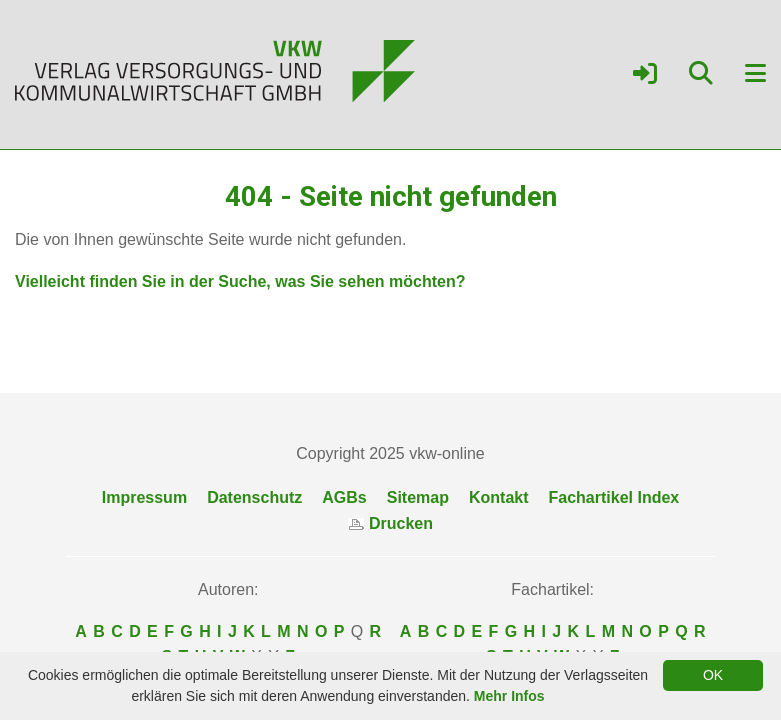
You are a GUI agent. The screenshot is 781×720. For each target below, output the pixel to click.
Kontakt (499, 497)
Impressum (144, 497)
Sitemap (418, 497)
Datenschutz (254, 497)
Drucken (390, 523)
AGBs (344, 497)
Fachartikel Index (614, 497)
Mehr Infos (509, 696)
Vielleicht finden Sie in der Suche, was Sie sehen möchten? (240, 281)
